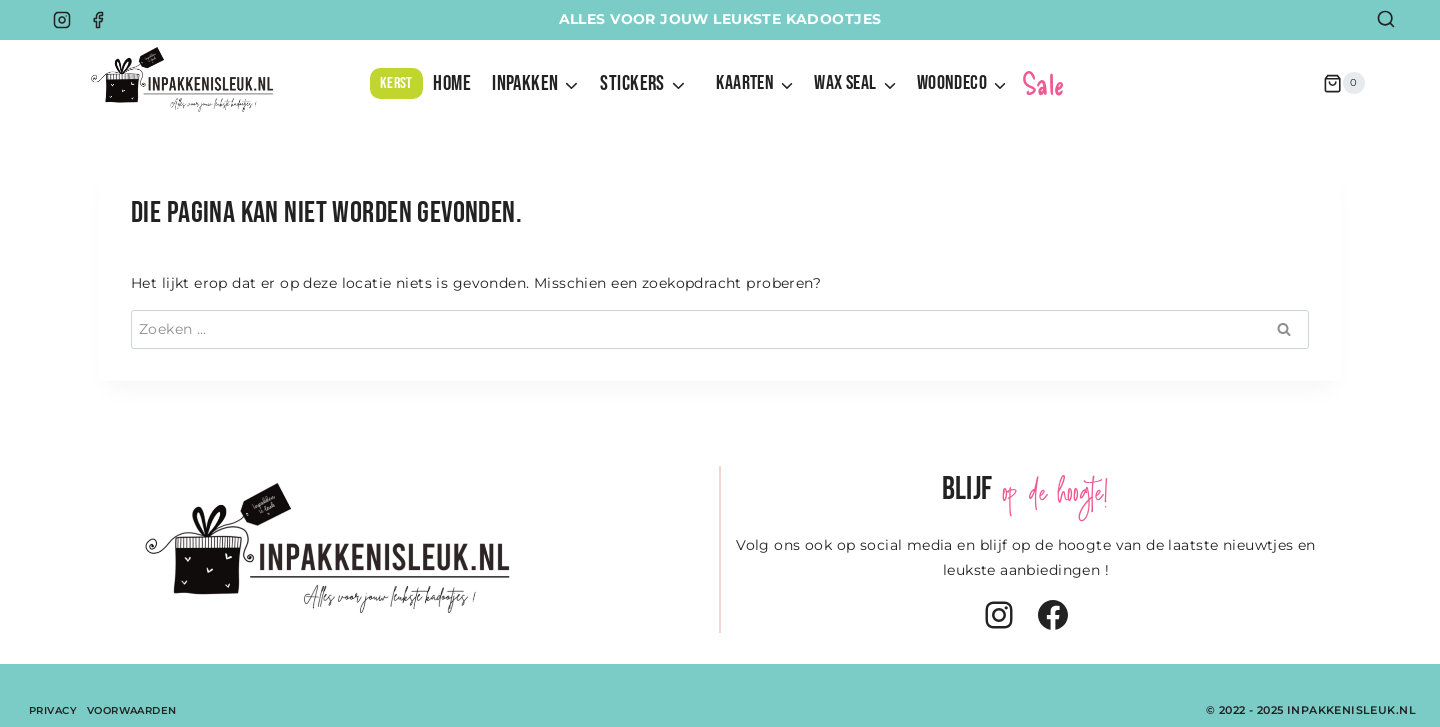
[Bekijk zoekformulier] (1386, 20)
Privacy (53, 711)
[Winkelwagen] (1344, 83)
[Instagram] (62, 20)
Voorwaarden (132, 711)
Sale (1043, 83)
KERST (396, 83)
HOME (452, 83)
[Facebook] (98, 20)
